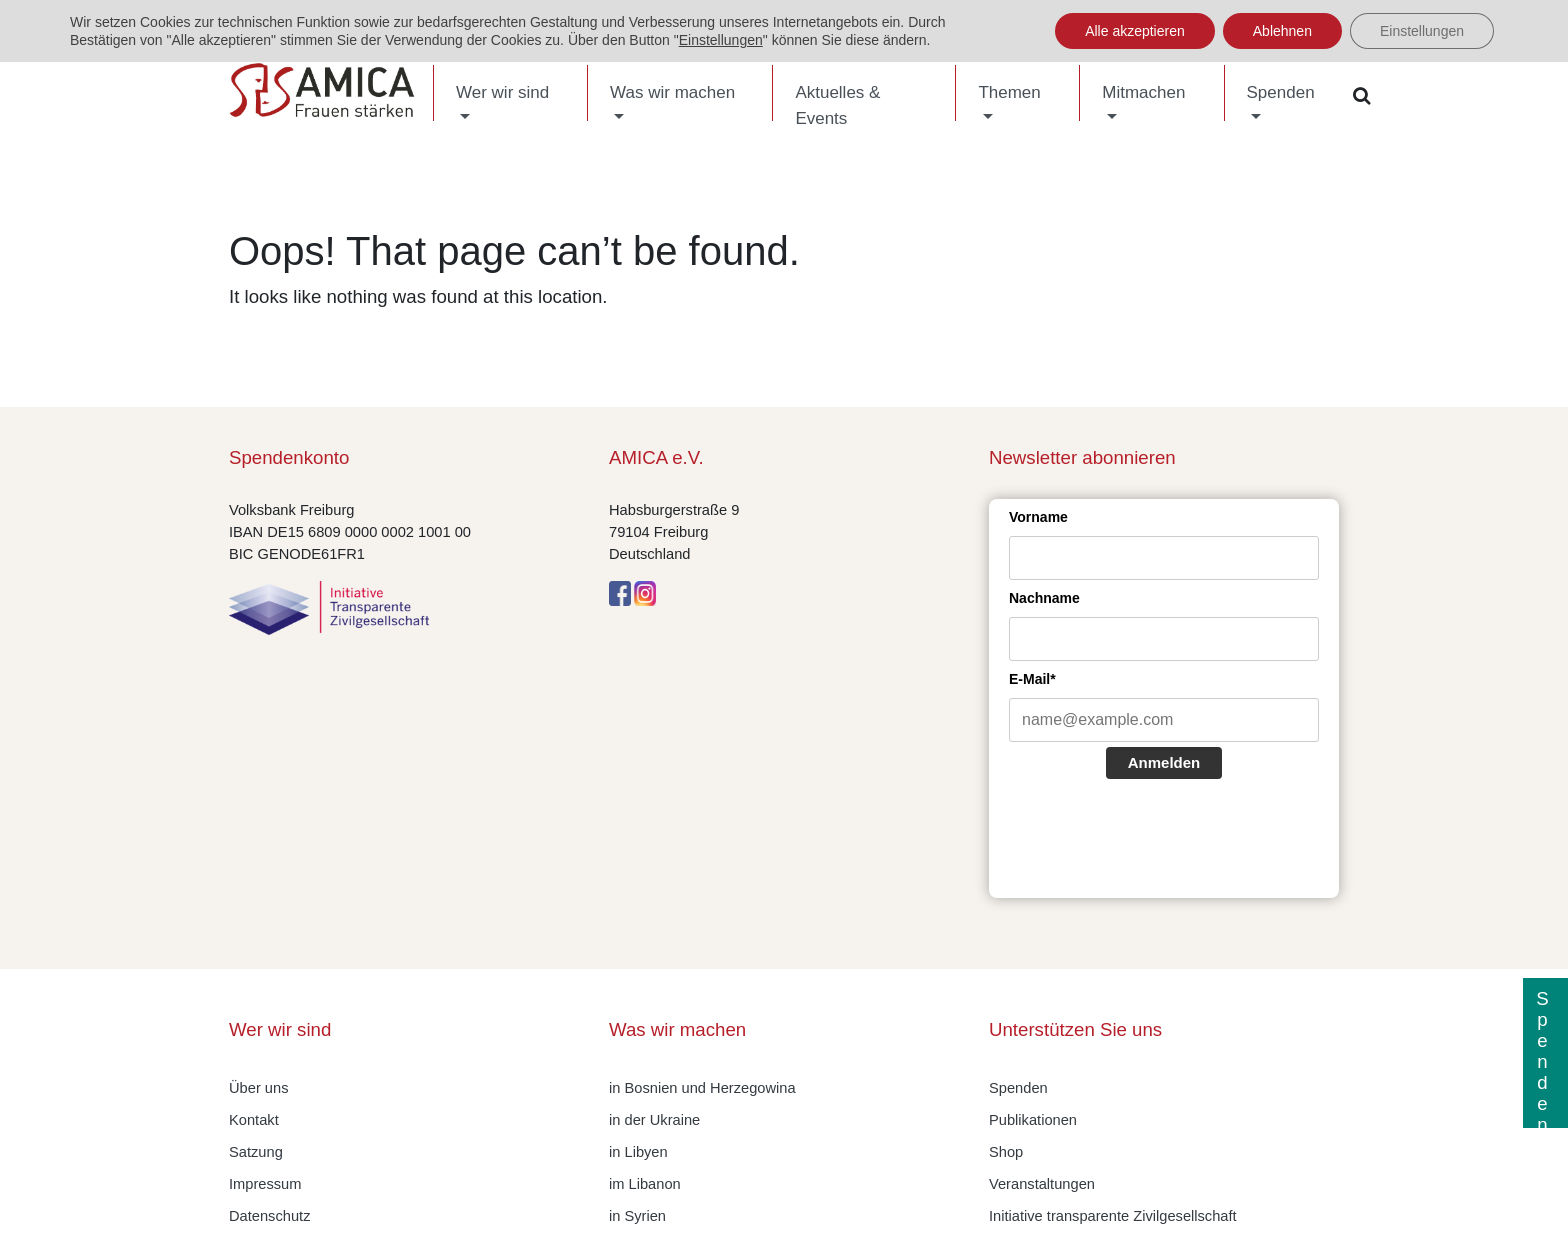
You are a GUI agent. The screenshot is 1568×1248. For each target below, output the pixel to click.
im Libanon (645, 1184)
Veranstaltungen (1042, 1184)
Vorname (1038, 517)
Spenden (1281, 92)
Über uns (258, 1088)
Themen (1009, 92)
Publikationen (1033, 1120)
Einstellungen (721, 40)
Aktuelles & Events (837, 105)
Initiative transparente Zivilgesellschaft (1113, 1216)
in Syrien (637, 1216)
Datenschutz (269, 1216)
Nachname (1044, 598)
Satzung (256, 1152)
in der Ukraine (654, 1120)
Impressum (265, 1184)
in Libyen (638, 1152)
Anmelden (1164, 762)
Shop (1006, 1152)
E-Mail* (1032, 679)
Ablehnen (1282, 31)
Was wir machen (672, 92)
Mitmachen (1143, 92)
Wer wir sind (502, 92)
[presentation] (1161, 841)
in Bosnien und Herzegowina (702, 1088)
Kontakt (254, 1120)
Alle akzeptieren (1135, 31)
